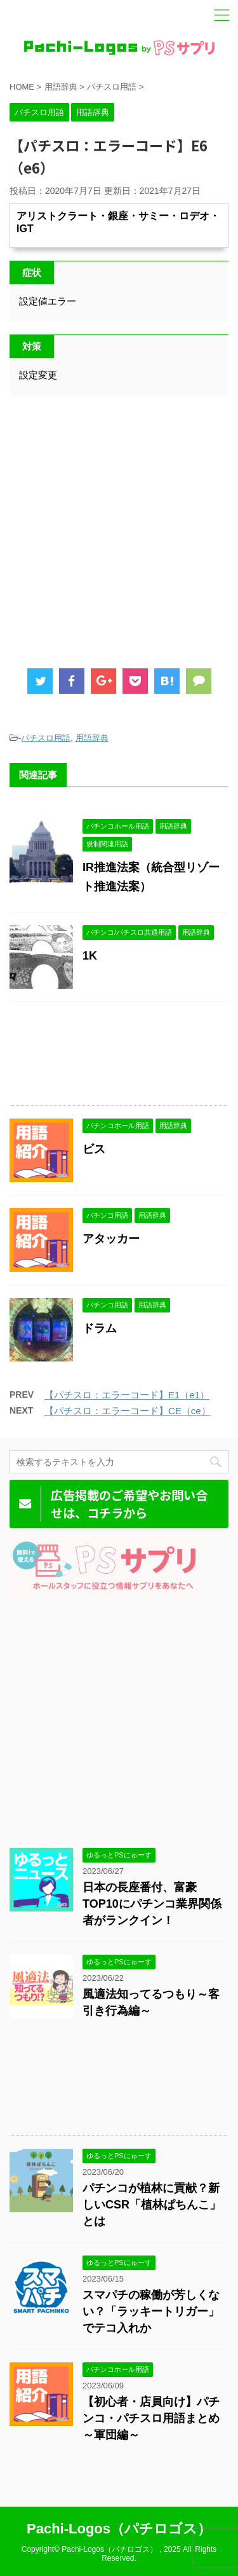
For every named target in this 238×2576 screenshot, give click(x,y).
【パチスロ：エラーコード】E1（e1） (126, 1394)
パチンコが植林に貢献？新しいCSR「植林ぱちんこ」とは (152, 2205)
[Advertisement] (119, 527)
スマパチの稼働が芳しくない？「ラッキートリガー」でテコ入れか (151, 2311)
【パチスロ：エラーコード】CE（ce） (127, 1410)
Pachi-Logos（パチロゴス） (119, 2529)
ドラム (100, 1328)
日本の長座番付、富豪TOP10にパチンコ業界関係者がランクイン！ (152, 1904)
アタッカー (111, 1238)
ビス (94, 1149)
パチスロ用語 (45, 738)
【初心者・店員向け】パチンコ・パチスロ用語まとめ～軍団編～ (151, 2418)
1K (90, 955)
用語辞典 (92, 738)
